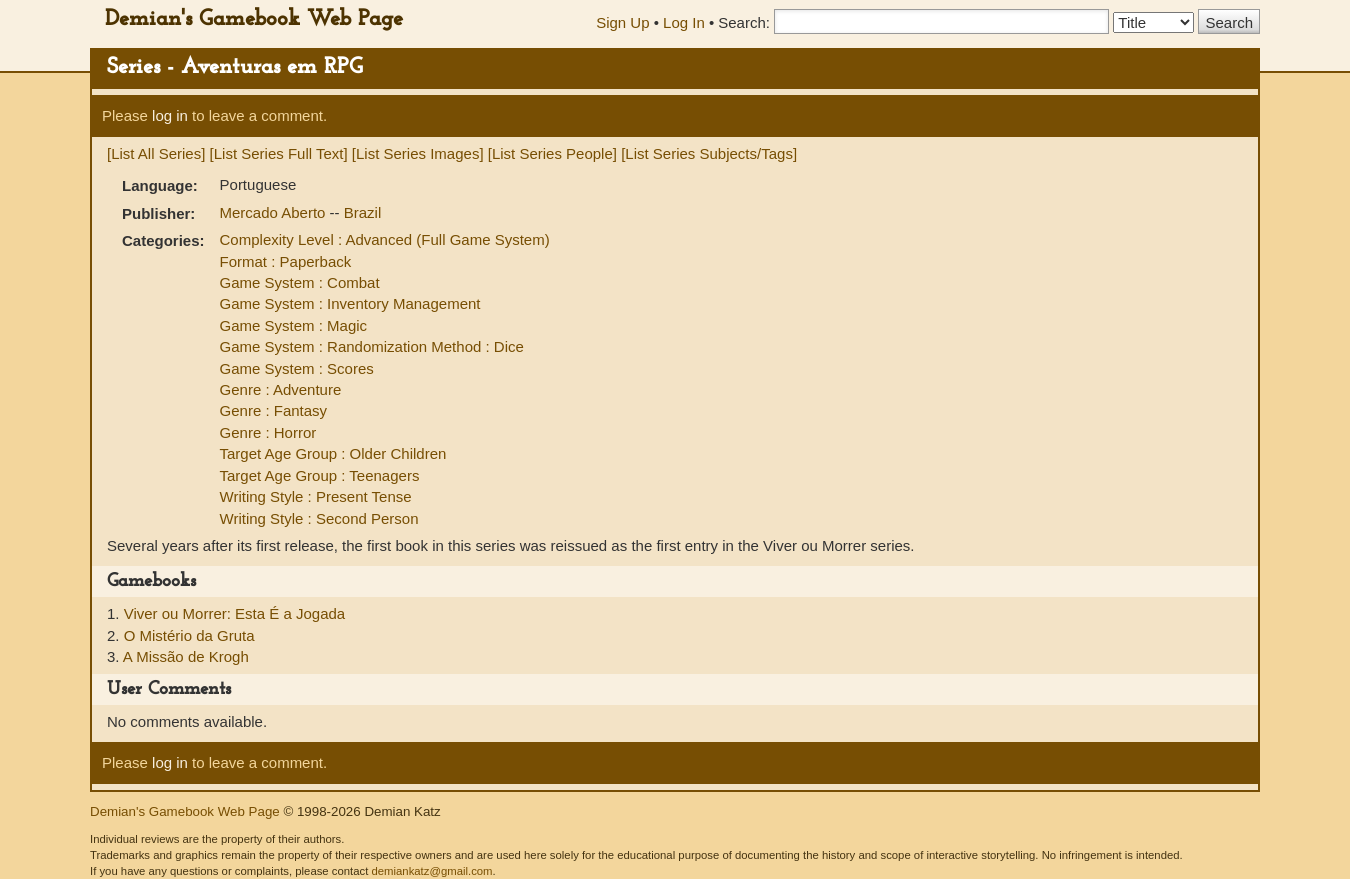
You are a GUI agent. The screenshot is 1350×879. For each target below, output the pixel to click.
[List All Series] (156, 153)
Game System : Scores (297, 368)
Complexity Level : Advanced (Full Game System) (385, 239)
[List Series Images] (418, 153)
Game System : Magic (294, 325)
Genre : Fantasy (274, 410)
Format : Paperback (286, 261)
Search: (744, 22)
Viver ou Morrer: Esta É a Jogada (235, 613)
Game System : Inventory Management (350, 303)
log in (170, 115)
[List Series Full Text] (279, 153)
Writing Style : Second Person (319, 518)
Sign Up (622, 22)
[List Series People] (552, 153)
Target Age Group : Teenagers (320, 475)
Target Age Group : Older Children (333, 453)
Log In (684, 22)
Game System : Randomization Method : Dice (372, 346)
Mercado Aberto (275, 212)
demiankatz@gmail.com (431, 871)
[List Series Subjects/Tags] (709, 153)
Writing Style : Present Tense (316, 496)
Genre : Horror (268, 432)
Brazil (363, 212)
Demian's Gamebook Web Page (254, 19)
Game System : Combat (300, 282)
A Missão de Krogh (186, 656)
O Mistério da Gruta (189, 635)
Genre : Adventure (281, 389)
